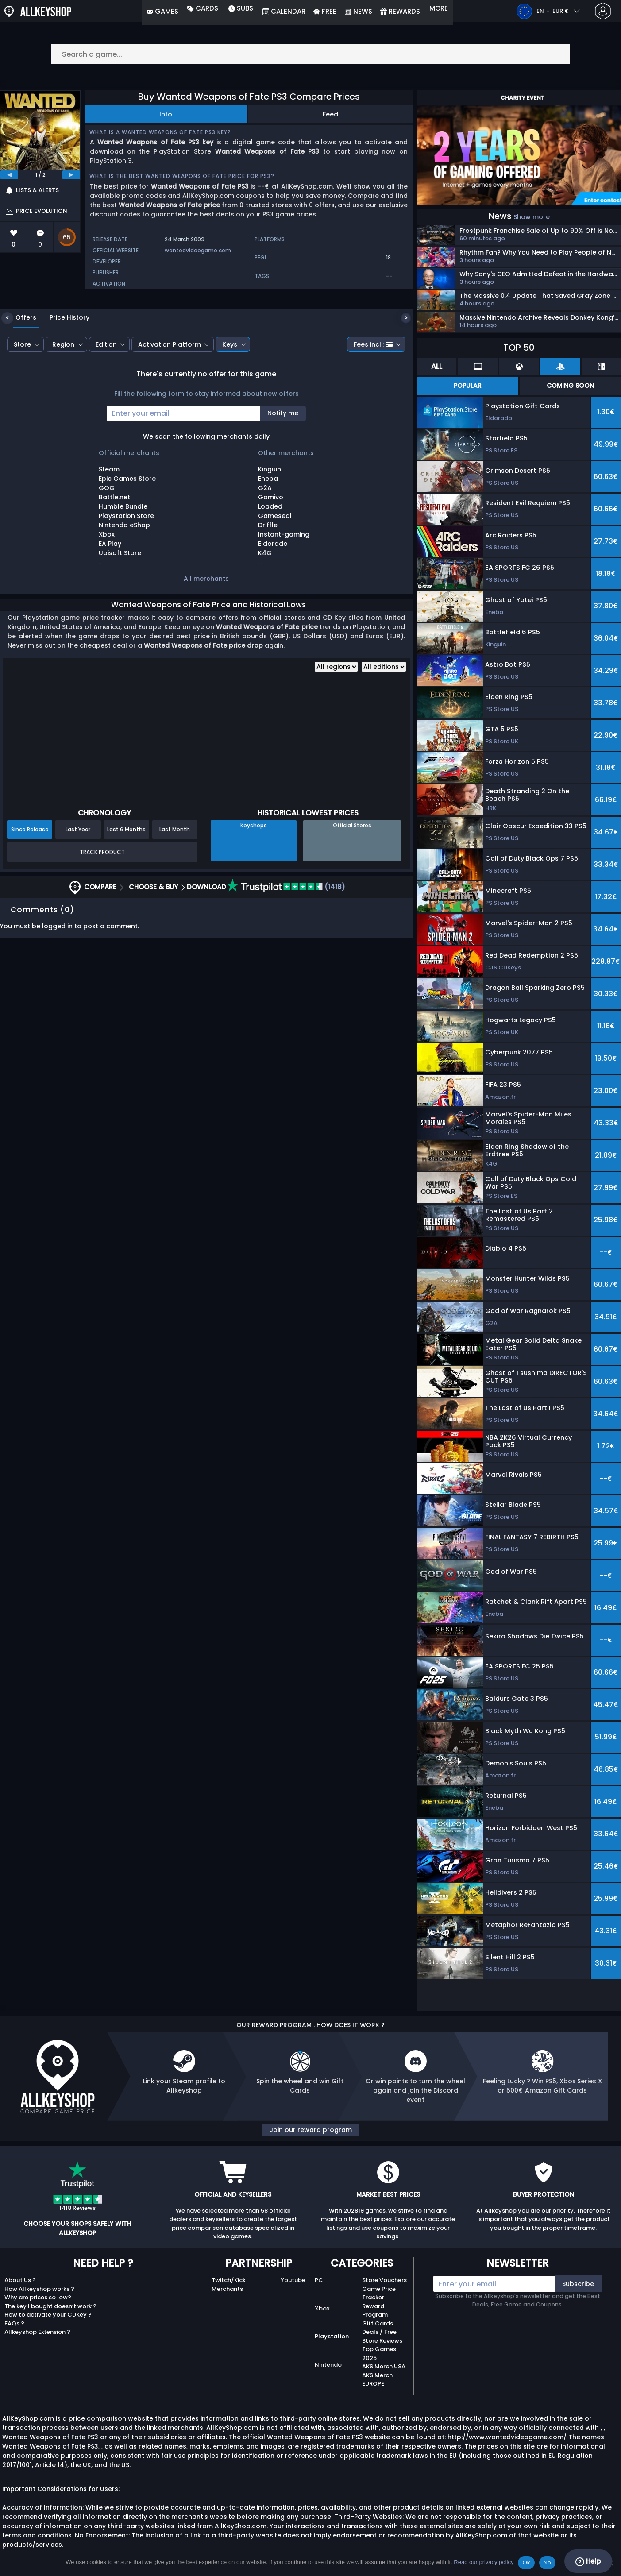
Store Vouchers (384, 2280)
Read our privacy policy (483, 2562)
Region (63, 390)
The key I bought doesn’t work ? (50, 2306)
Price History (63, 363)
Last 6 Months (126, 876)
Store (22, 390)
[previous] (9, 174)
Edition (106, 390)
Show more (531, 216)
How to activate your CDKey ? (48, 2314)
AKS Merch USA (383, 2366)
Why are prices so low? (37, 2297)
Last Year (78, 876)
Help (588, 2561)
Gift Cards (377, 2323)
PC (319, 2280)
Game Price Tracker (379, 2293)
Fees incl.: (373, 390)
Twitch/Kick (229, 2280)
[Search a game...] (310, 54)
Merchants (227, 2289)
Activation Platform (169, 390)
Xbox (322, 2308)
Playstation (332, 2336)
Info (165, 114)
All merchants (206, 625)
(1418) (285, 933)
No (547, 2562)
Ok (526, 2562)
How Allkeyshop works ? (39, 2289)
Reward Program (375, 2310)
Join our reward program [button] (311, 2129)
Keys (229, 390)
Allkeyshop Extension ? (37, 2332)
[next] (71, 174)
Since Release (30, 876)
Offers (19, 363)
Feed (330, 114)
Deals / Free (379, 2332)
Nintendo (328, 2364)
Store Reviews (382, 2341)
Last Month (174, 876)
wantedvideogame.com (198, 250)
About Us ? (20, 2280)
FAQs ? (14, 2323)
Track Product (102, 898)
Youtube (293, 2280)
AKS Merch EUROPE (377, 2379)
